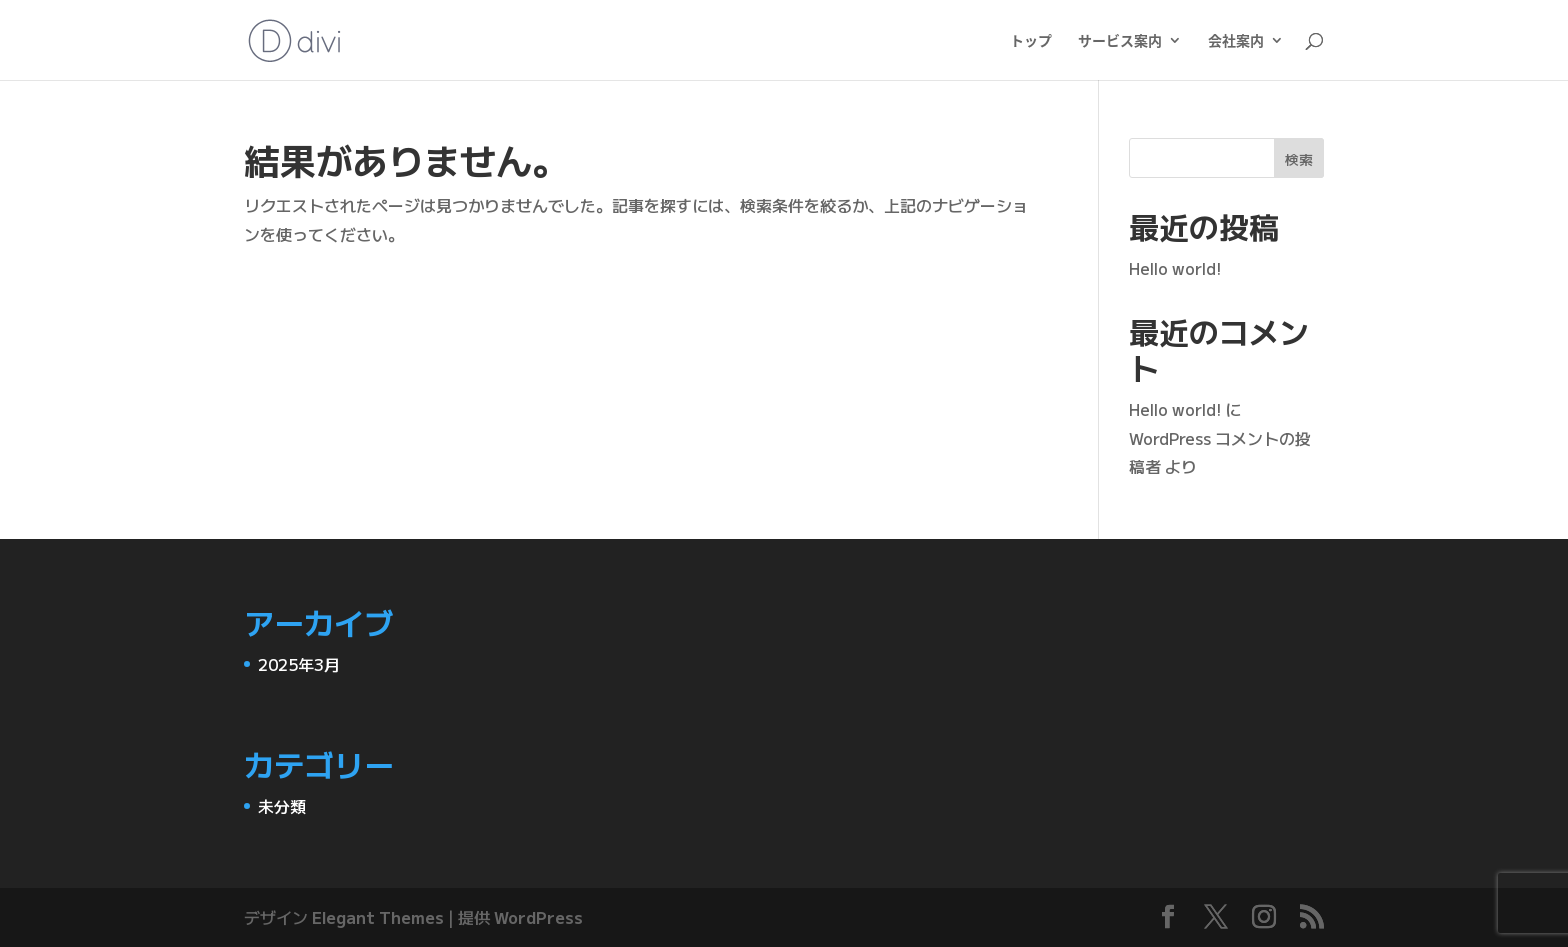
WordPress (538, 917)
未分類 (282, 806)
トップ (1031, 41)
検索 (1299, 159)
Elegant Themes (378, 917)
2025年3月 (299, 664)
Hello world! (1175, 268)
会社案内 (1236, 41)
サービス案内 (1120, 41)
